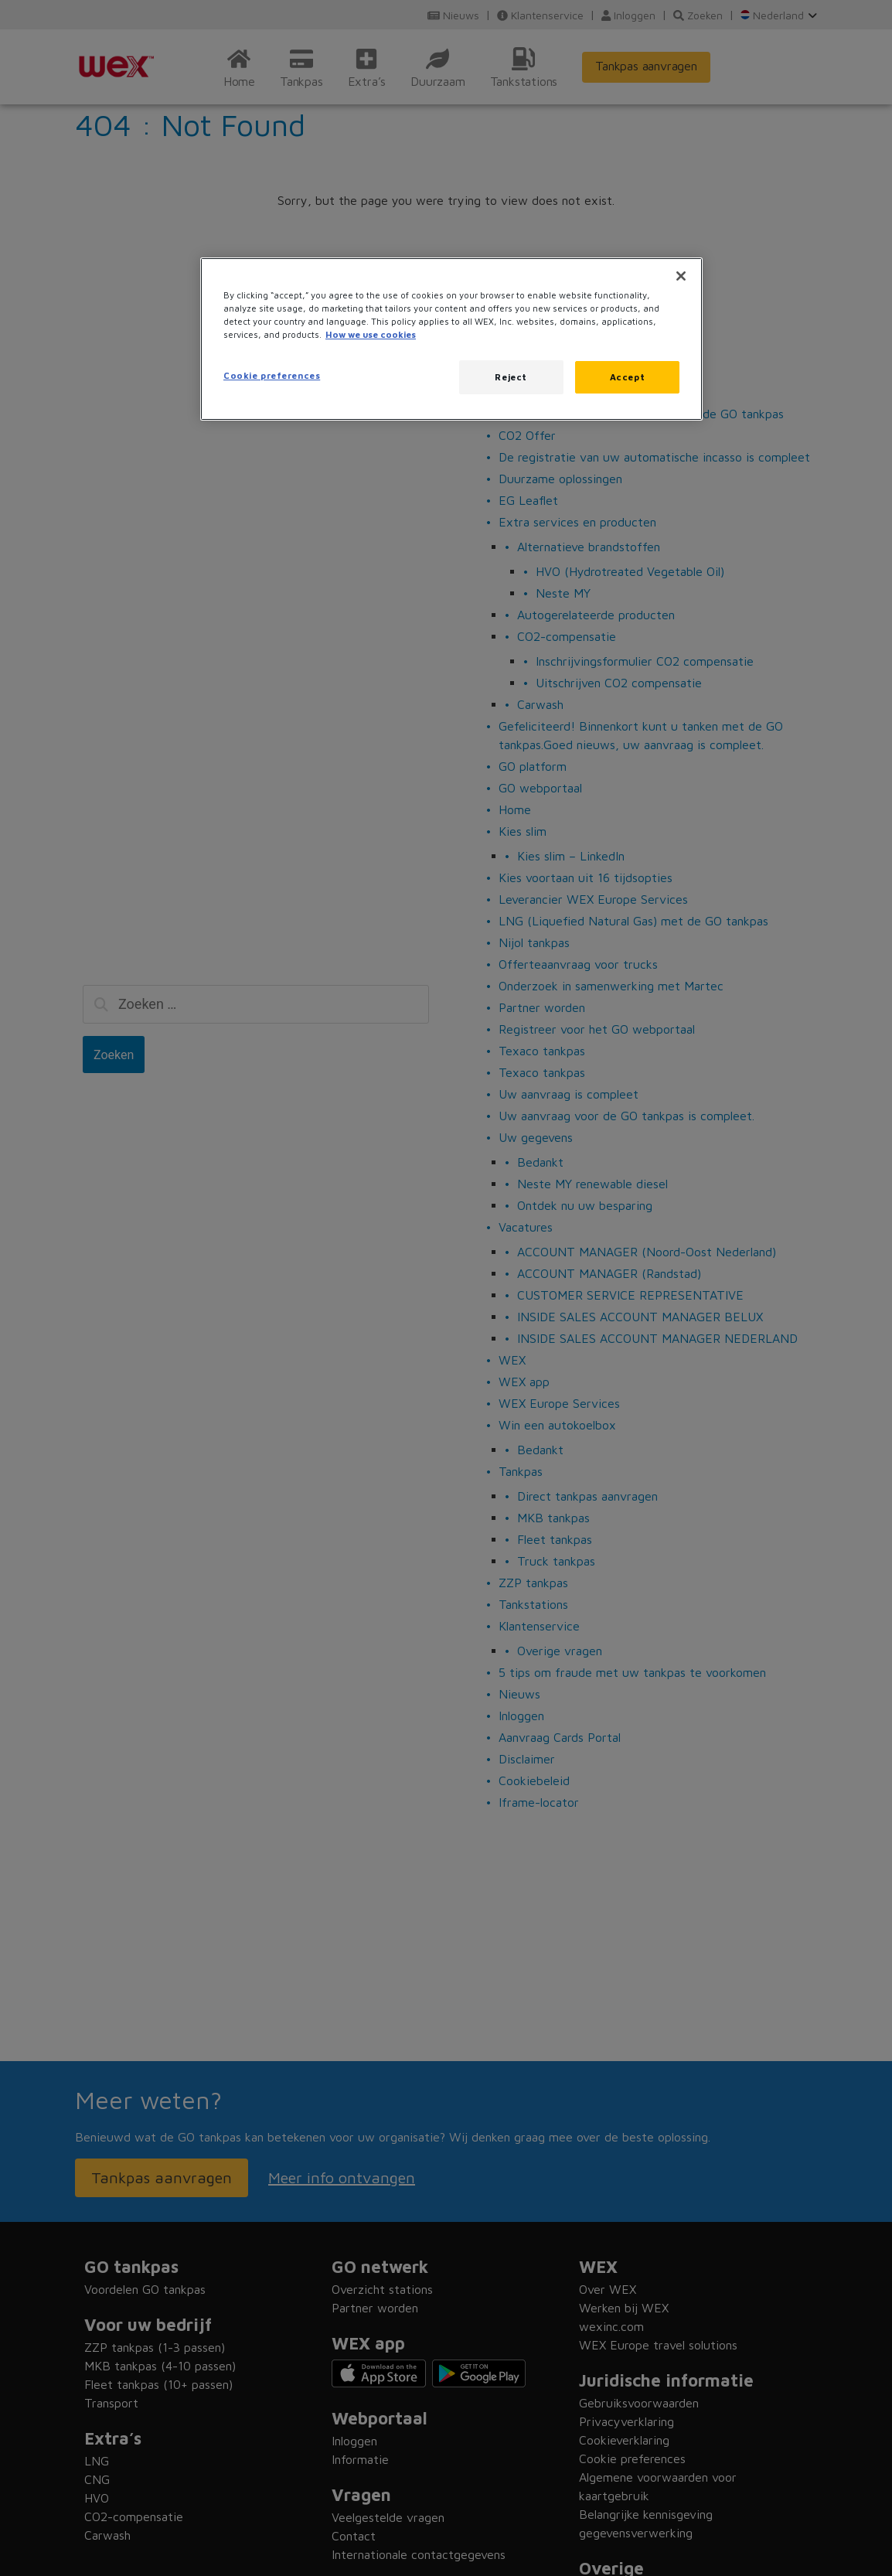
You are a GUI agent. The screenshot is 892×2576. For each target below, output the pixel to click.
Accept (627, 377)
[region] (451, 339)
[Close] (681, 276)
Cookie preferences (271, 375)
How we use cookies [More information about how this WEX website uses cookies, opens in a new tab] (370, 334)
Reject (510, 377)
